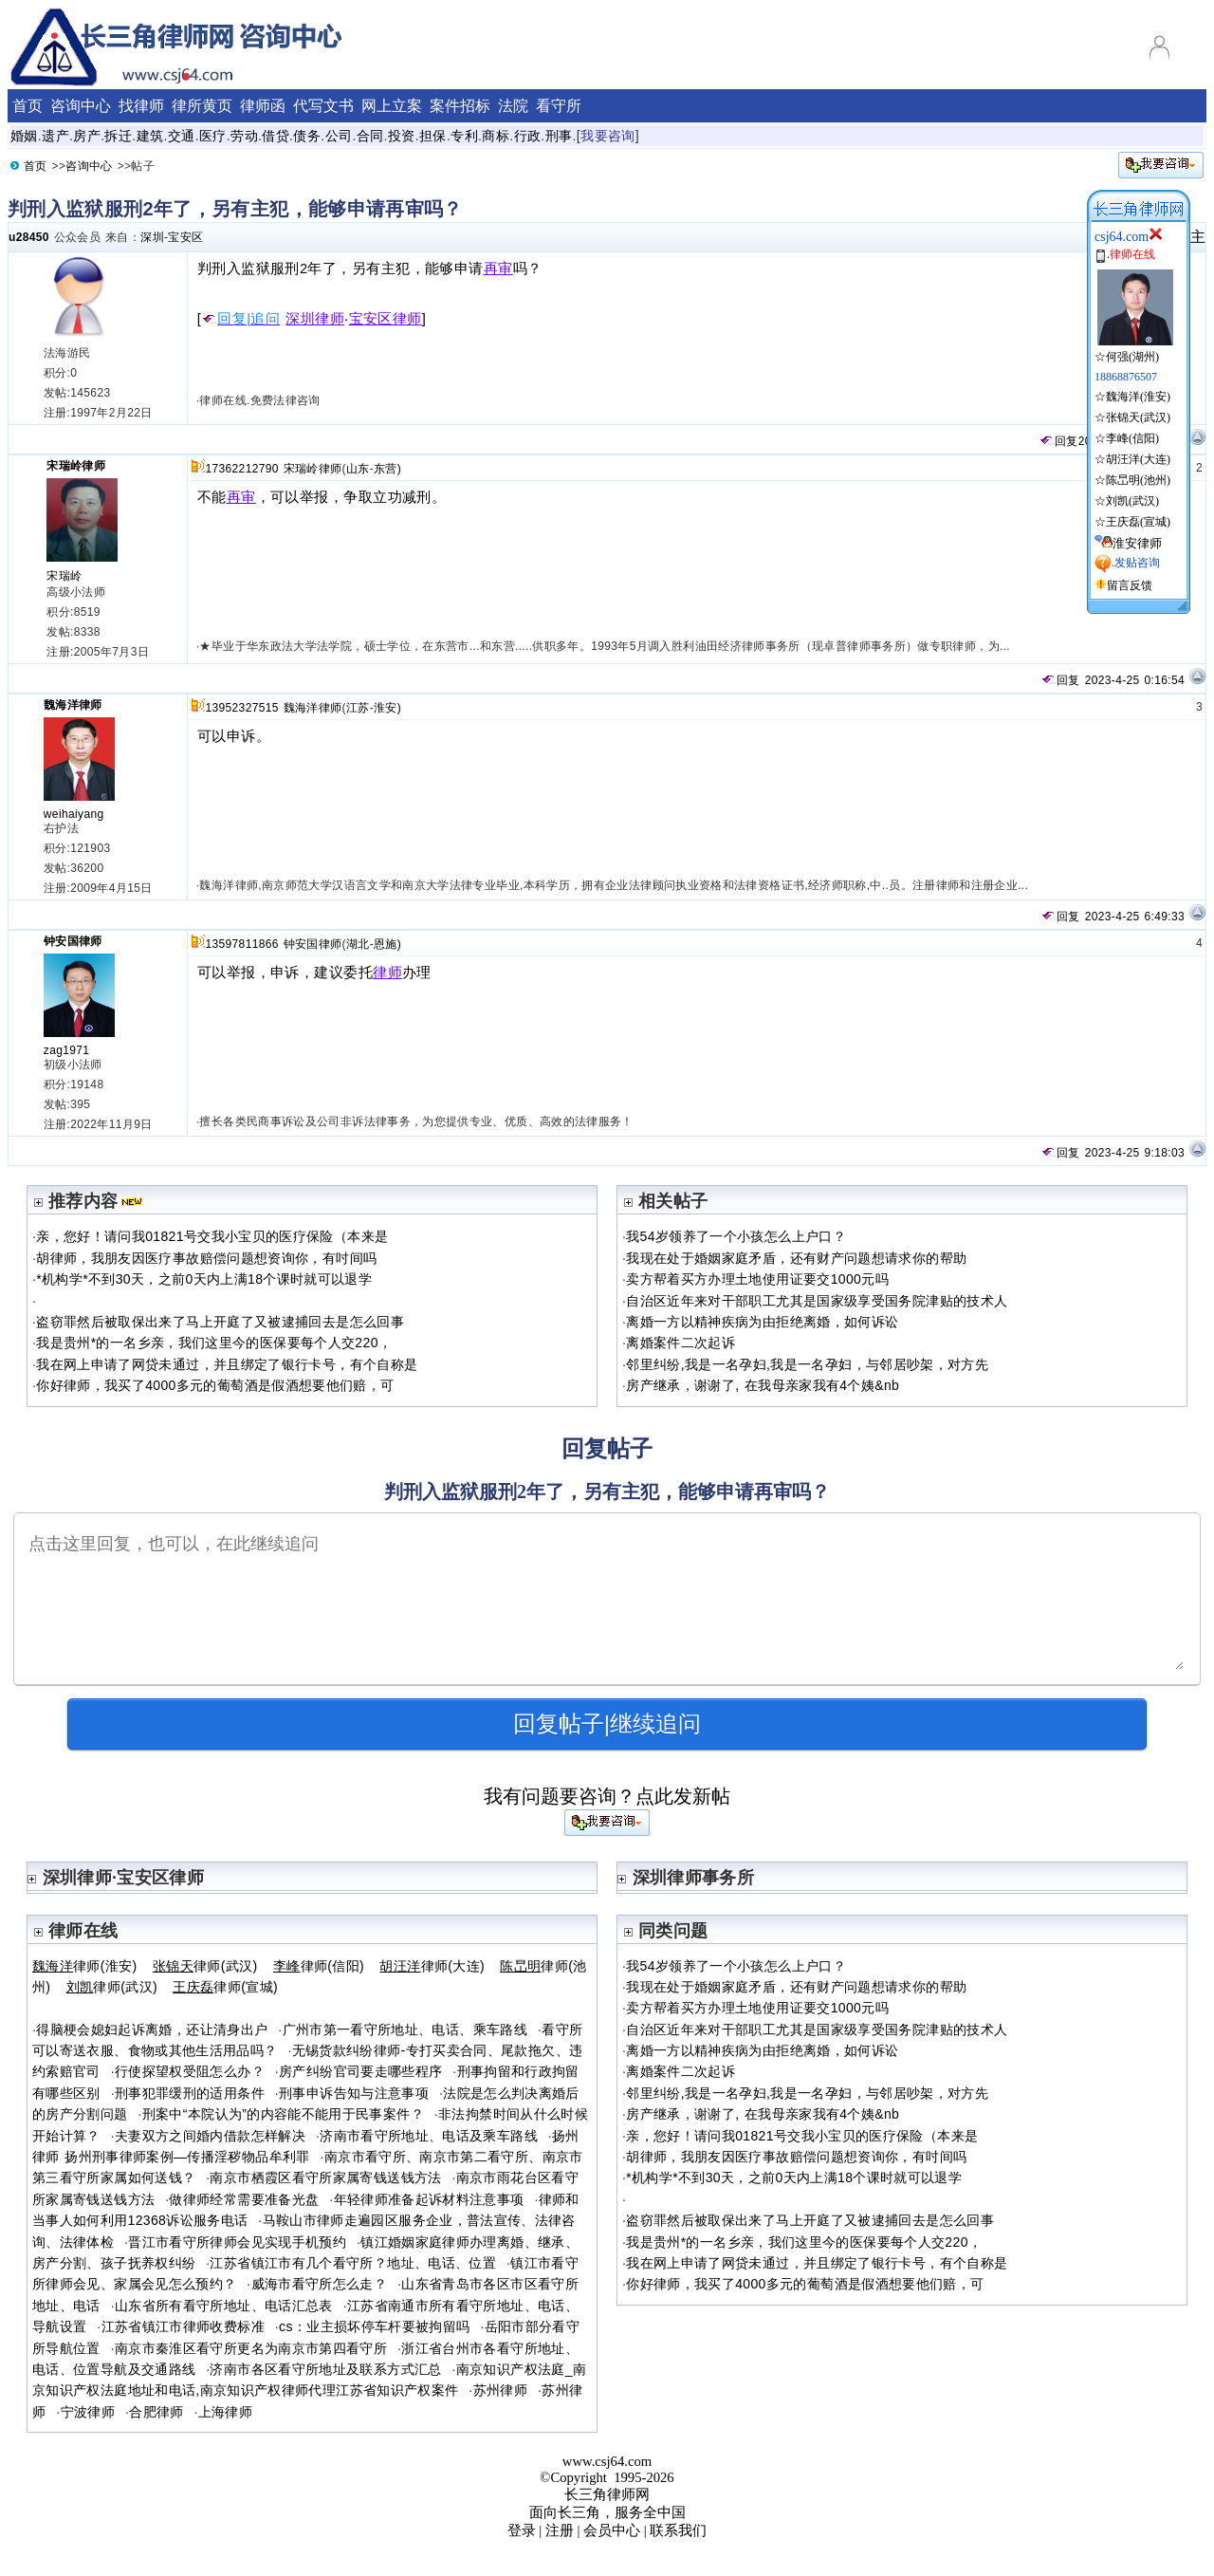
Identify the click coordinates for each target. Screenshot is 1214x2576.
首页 (27, 106)
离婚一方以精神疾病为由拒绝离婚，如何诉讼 (762, 1321)
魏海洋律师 (73, 705)
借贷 (275, 135)
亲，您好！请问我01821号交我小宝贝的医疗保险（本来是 (212, 1236)
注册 (559, 2530)
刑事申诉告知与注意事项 (354, 2093)
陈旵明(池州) (1138, 480)
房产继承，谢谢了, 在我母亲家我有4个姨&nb (762, 1385)
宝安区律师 (385, 318)
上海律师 (225, 2411)
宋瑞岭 (64, 576)
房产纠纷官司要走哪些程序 (360, 2071)
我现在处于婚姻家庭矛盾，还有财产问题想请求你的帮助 (796, 1258)
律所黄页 (202, 106)
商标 (495, 135)
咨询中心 (80, 106)
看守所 (558, 106)
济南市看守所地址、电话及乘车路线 (429, 2135)
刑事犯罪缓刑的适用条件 (190, 2093)
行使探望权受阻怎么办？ (190, 2071)
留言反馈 (1129, 585)
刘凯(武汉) (1132, 501)
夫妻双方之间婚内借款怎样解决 (210, 2135)
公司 (339, 135)
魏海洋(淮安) (1138, 396)
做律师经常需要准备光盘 (244, 2199)
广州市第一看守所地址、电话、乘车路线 (405, 2029)
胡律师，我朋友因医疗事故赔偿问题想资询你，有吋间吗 (206, 1258)
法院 (513, 106)
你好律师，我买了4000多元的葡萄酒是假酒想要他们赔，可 (215, 1385)
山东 (358, 468)
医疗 (213, 135)
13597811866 (241, 944)
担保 (433, 135)
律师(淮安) (85, 1966)
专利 (464, 135)
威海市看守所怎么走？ (319, 2283)
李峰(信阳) (1132, 438)
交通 (181, 135)
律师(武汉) (205, 1966)
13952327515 (241, 707)
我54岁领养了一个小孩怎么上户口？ (736, 1236)
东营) (387, 468)
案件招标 (460, 106)
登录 (521, 2530)
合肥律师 (156, 2411)
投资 (401, 135)
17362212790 (241, 468)
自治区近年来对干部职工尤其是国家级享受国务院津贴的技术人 (816, 1300)
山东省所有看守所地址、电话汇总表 (224, 2305)
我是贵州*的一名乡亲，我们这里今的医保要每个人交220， (214, 1342)
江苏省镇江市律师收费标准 (183, 2326)
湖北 (358, 944)
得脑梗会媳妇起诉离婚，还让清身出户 (151, 2029)
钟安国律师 (73, 941)
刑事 (559, 135)
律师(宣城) (225, 1986)
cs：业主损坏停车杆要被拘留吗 (374, 2326)
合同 (370, 135)
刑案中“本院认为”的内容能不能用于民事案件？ (283, 2114)
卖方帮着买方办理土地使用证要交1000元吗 (757, 1279)
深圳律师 (314, 318)
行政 (528, 135)
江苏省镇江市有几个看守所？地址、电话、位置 (353, 2262)
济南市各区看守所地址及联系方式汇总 (325, 2369)
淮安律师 (1137, 543)
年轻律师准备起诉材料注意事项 (429, 2199)
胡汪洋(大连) (1138, 459)
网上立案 (391, 106)
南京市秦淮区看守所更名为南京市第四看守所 (251, 2348)
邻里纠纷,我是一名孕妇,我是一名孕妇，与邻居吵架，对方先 (807, 1364)
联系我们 (678, 2530)
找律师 (141, 106)
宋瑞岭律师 (75, 466)
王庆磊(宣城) (1138, 521)
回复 (1058, 441)
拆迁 (118, 135)
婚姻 (24, 135)
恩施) (387, 944)
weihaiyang (74, 814)
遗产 (55, 135)
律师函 (262, 106)
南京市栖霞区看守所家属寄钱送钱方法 (325, 2177)
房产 (87, 135)
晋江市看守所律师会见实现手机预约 (237, 2242)
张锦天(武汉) (1138, 417)
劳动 (244, 135)
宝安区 (185, 237)
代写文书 (323, 106)
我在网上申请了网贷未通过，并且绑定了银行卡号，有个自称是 (226, 1364)
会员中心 (611, 2530)
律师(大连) (432, 1966)
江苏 (358, 707)
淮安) (387, 707)
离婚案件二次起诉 (680, 1342)
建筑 (150, 135)
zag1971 (67, 1050)
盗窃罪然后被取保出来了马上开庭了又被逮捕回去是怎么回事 (220, 1321)
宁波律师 (88, 2411)
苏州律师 (500, 2390)
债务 (307, 135)
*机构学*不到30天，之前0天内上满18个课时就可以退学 (204, 1279)
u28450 (29, 237)
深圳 (152, 237)
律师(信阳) (318, 1966)
